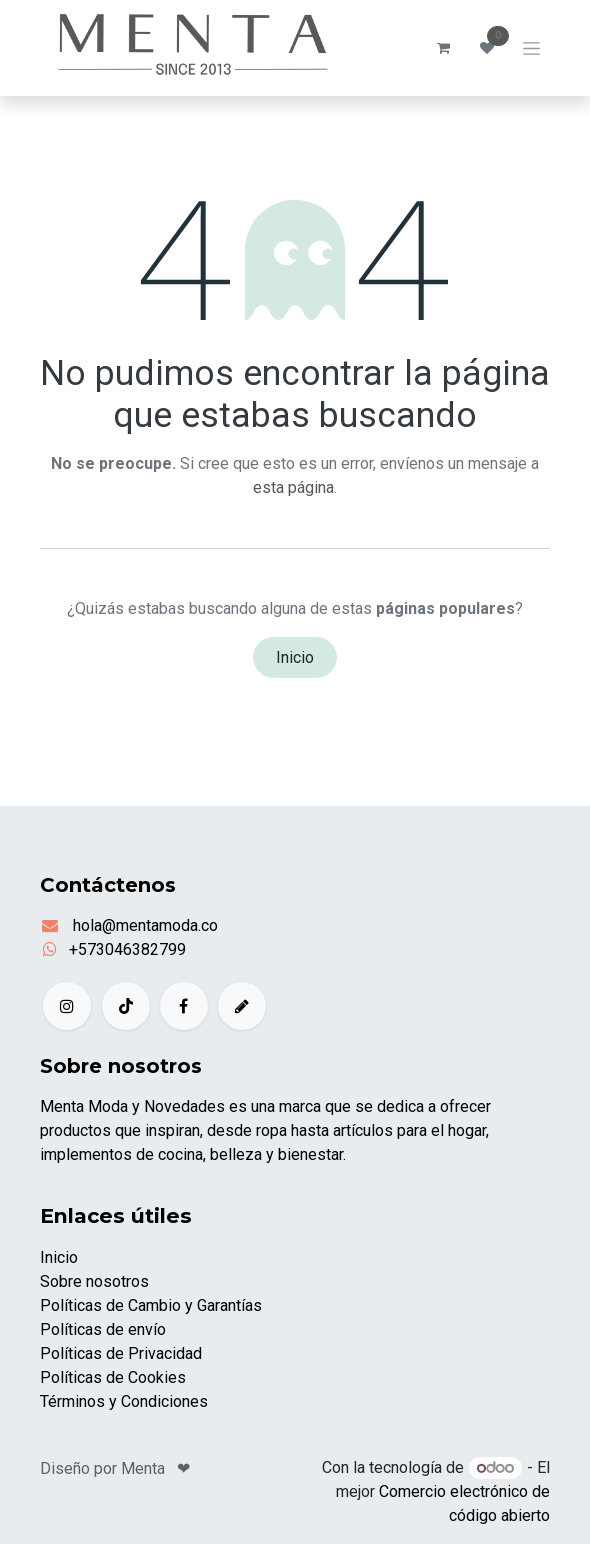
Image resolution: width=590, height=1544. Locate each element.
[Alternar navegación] (531, 48)
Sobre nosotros (94, 1281)
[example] (242, 1006)
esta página (293, 487)
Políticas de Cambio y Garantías (151, 1305)
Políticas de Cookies (113, 1377)
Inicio (295, 657)
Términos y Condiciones (124, 1401)
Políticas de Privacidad (121, 1353)
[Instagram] (67, 1006)
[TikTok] (126, 1006)
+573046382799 (127, 949)
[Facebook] (184, 1006)
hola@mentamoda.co (143, 925)
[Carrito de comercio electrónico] (443, 48)
